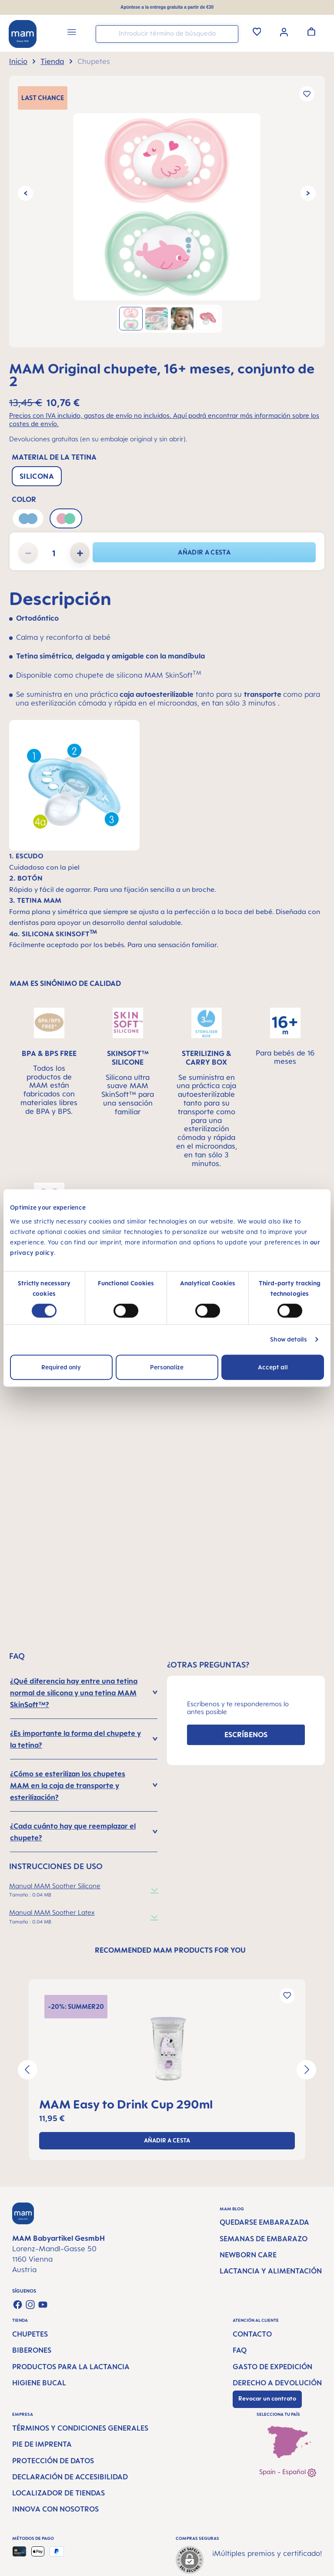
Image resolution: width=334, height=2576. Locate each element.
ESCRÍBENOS (245, 1734)
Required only (61, 1367)
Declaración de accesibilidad (70, 2476)
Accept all (273, 1367)
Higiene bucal (39, 2382)
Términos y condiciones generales (80, 2428)
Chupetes (30, 2334)
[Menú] (72, 33)
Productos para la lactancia (71, 2366)
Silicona (37, 476)
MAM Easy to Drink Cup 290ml (126, 2104)
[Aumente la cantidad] (80, 552)
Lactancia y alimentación (271, 2271)
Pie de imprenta (42, 2444)
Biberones (31, 2350)
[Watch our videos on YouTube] (42, 2304)
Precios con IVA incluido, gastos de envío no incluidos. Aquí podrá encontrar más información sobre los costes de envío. (164, 419)
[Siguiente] (308, 193)
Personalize (167, 1367)
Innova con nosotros (55, 2509)
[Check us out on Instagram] (30, 2304)
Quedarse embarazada (264, 2222)
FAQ (240, 2350)
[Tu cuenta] (284, 31)
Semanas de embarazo (263, 2238)
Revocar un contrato (267, 2398)
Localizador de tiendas (58, 2493)
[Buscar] (229, 33)
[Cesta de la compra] (311, 31)
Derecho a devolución (277, 2382)
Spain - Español (287, 2472)
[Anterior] (25, 193)
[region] (167, 211)
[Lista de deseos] (257, 31)
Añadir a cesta (204, 552)
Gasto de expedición (272, 2366)
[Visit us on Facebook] (17, 2304)
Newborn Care (248, 2254)
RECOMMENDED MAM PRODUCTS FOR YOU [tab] (170, 1950)
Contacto (252, 2334)
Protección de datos (53, 2460)
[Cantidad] (54, 553)
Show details (288, 1339)
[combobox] (167, 34)
